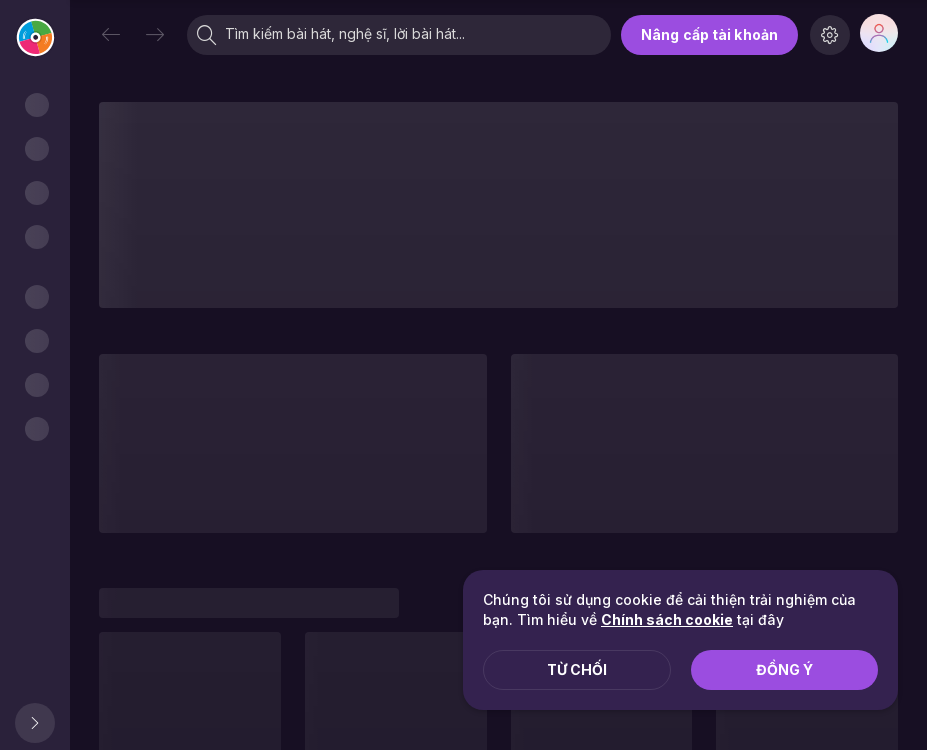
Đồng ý (784, 669)
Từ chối (577, 669)
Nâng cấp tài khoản (709, 34)
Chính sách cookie (667, 619)
